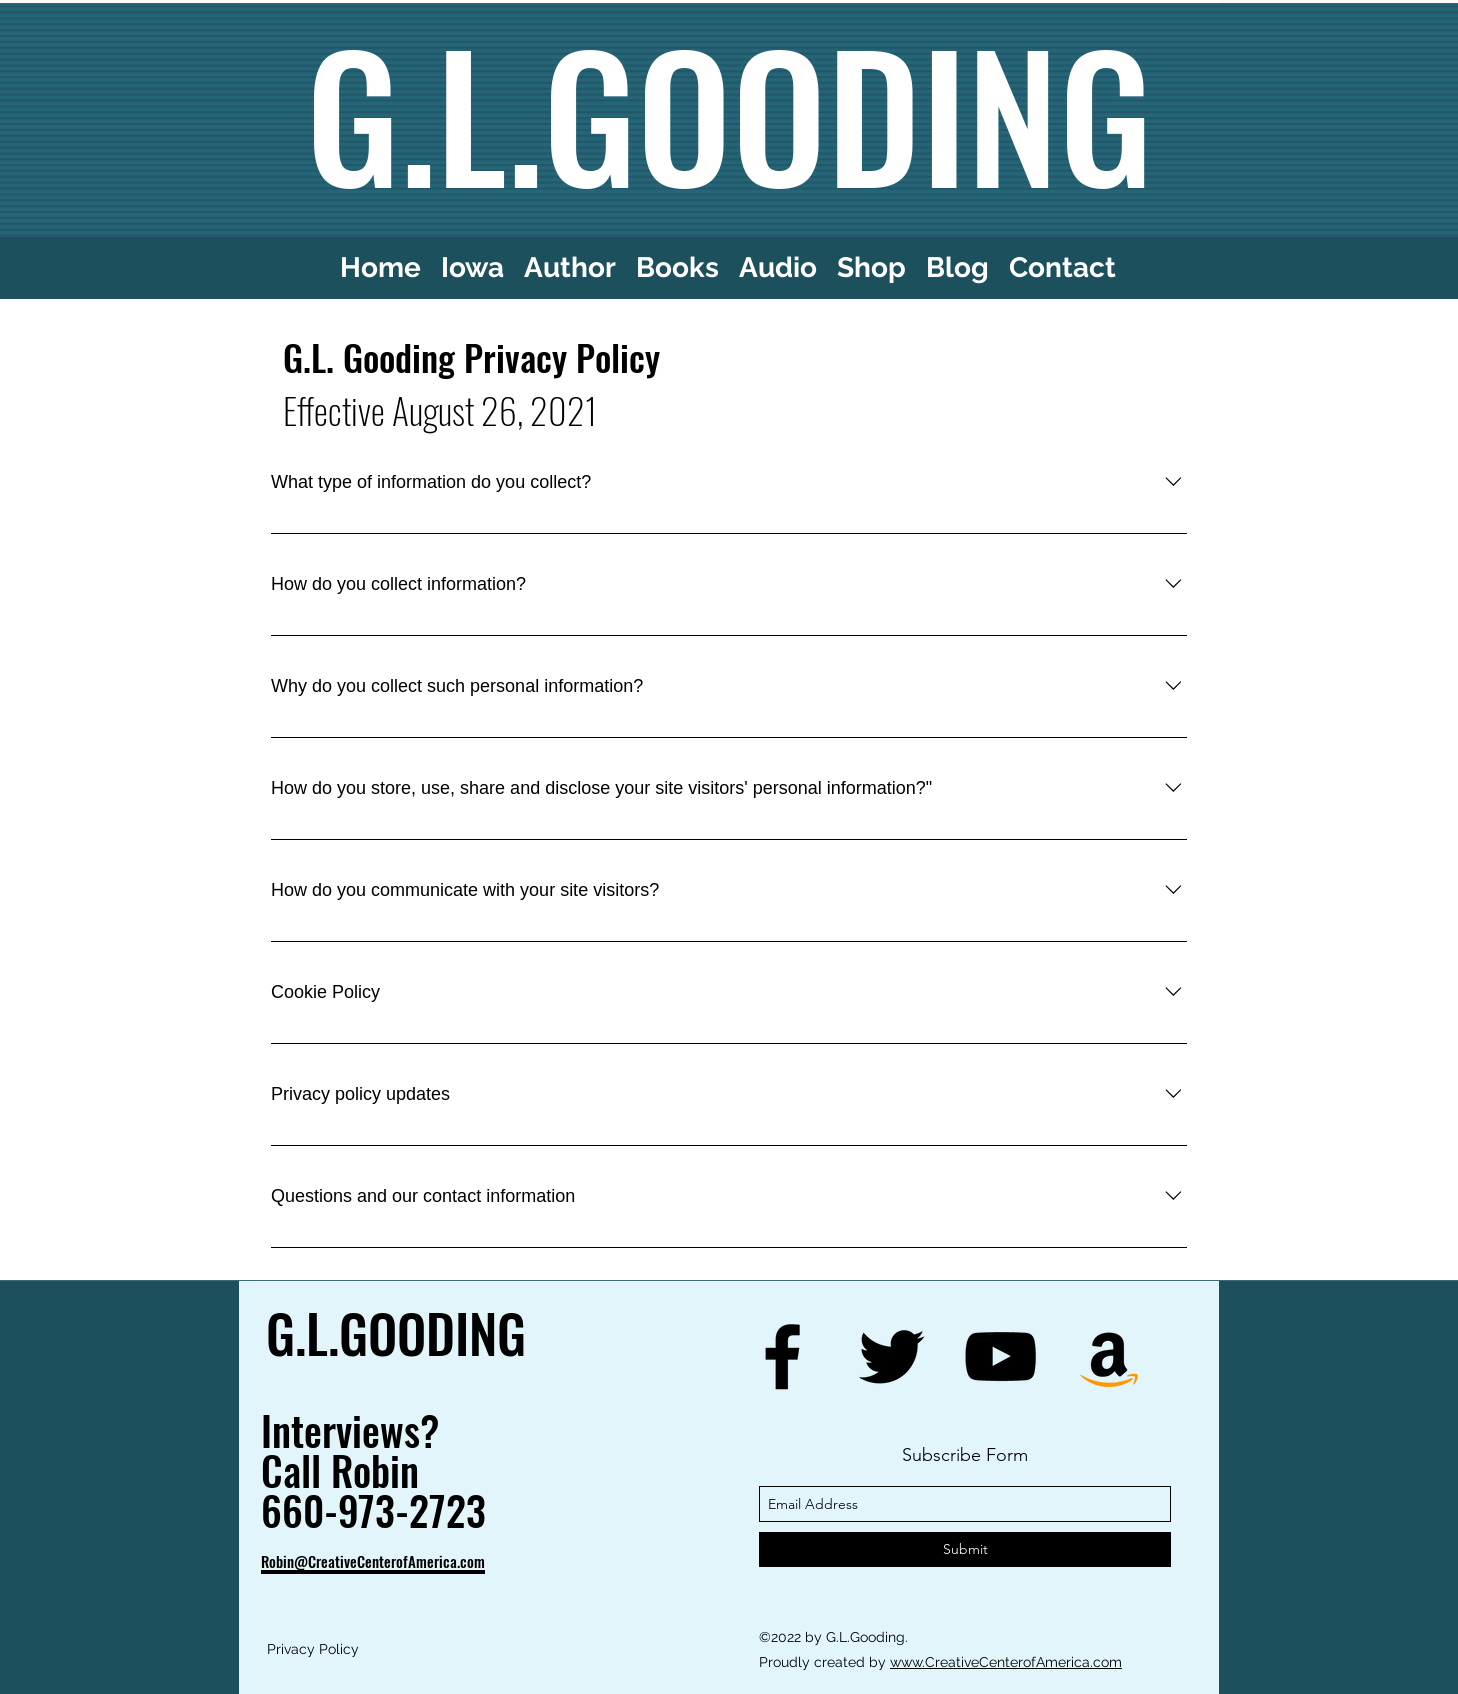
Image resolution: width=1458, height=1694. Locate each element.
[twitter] (891, 1356)
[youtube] (1000, 1356)
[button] (778, 267)
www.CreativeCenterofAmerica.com (1006, 1662)
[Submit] (965, 1549)
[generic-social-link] (1109, 1356)
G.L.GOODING (396, 1332)
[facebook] (782, 1356)
